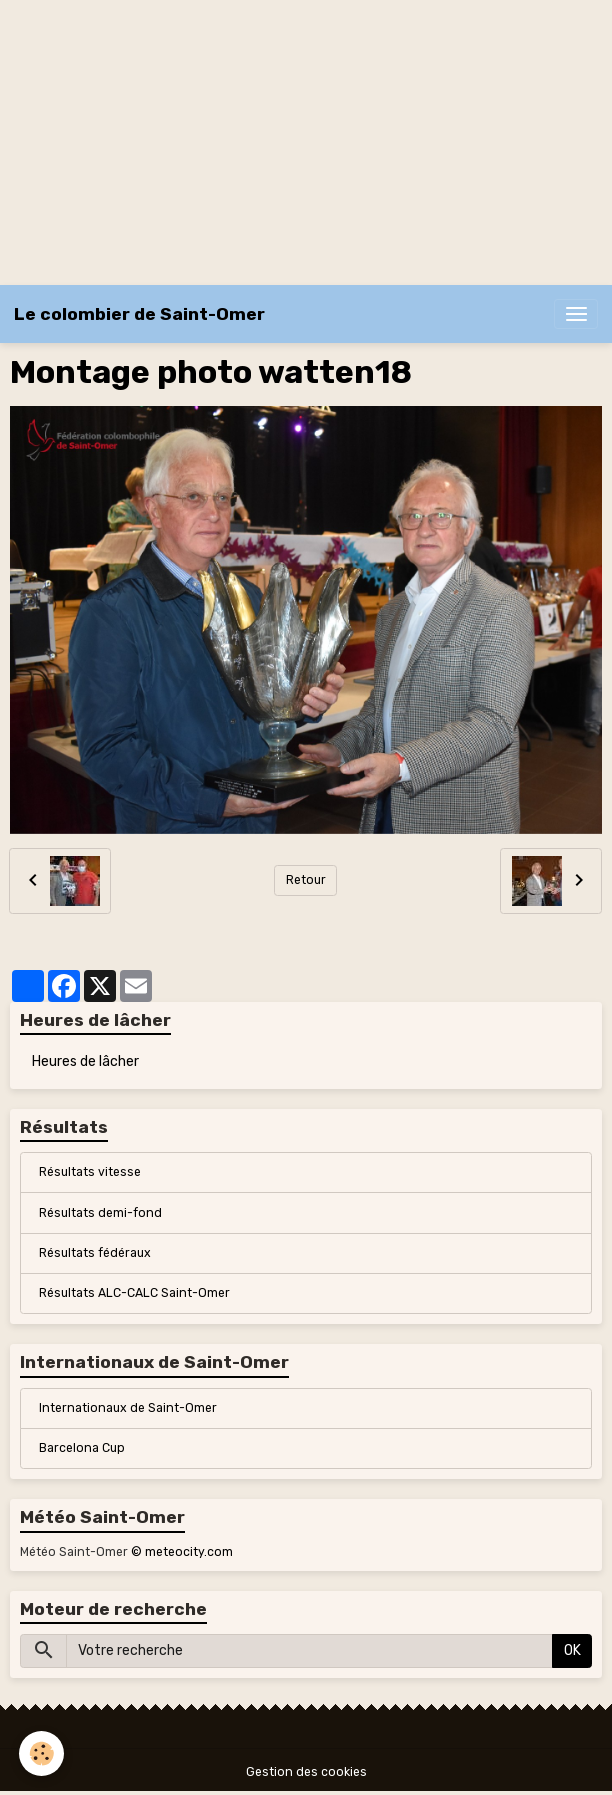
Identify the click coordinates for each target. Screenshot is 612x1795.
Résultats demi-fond (100, 1213)
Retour (306, 880)
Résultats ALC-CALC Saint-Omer (134, 1293)
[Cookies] (42, 1753)
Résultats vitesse (90, 1172)
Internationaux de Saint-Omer (128, 1408)
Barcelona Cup (82, 1448)
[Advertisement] (306, 140)
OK (572, 1650)
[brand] (139, 314)
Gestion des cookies (306, 1772)
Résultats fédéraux (95, 1253)
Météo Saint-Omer (74, 1552)
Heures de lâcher (85, 1061)
